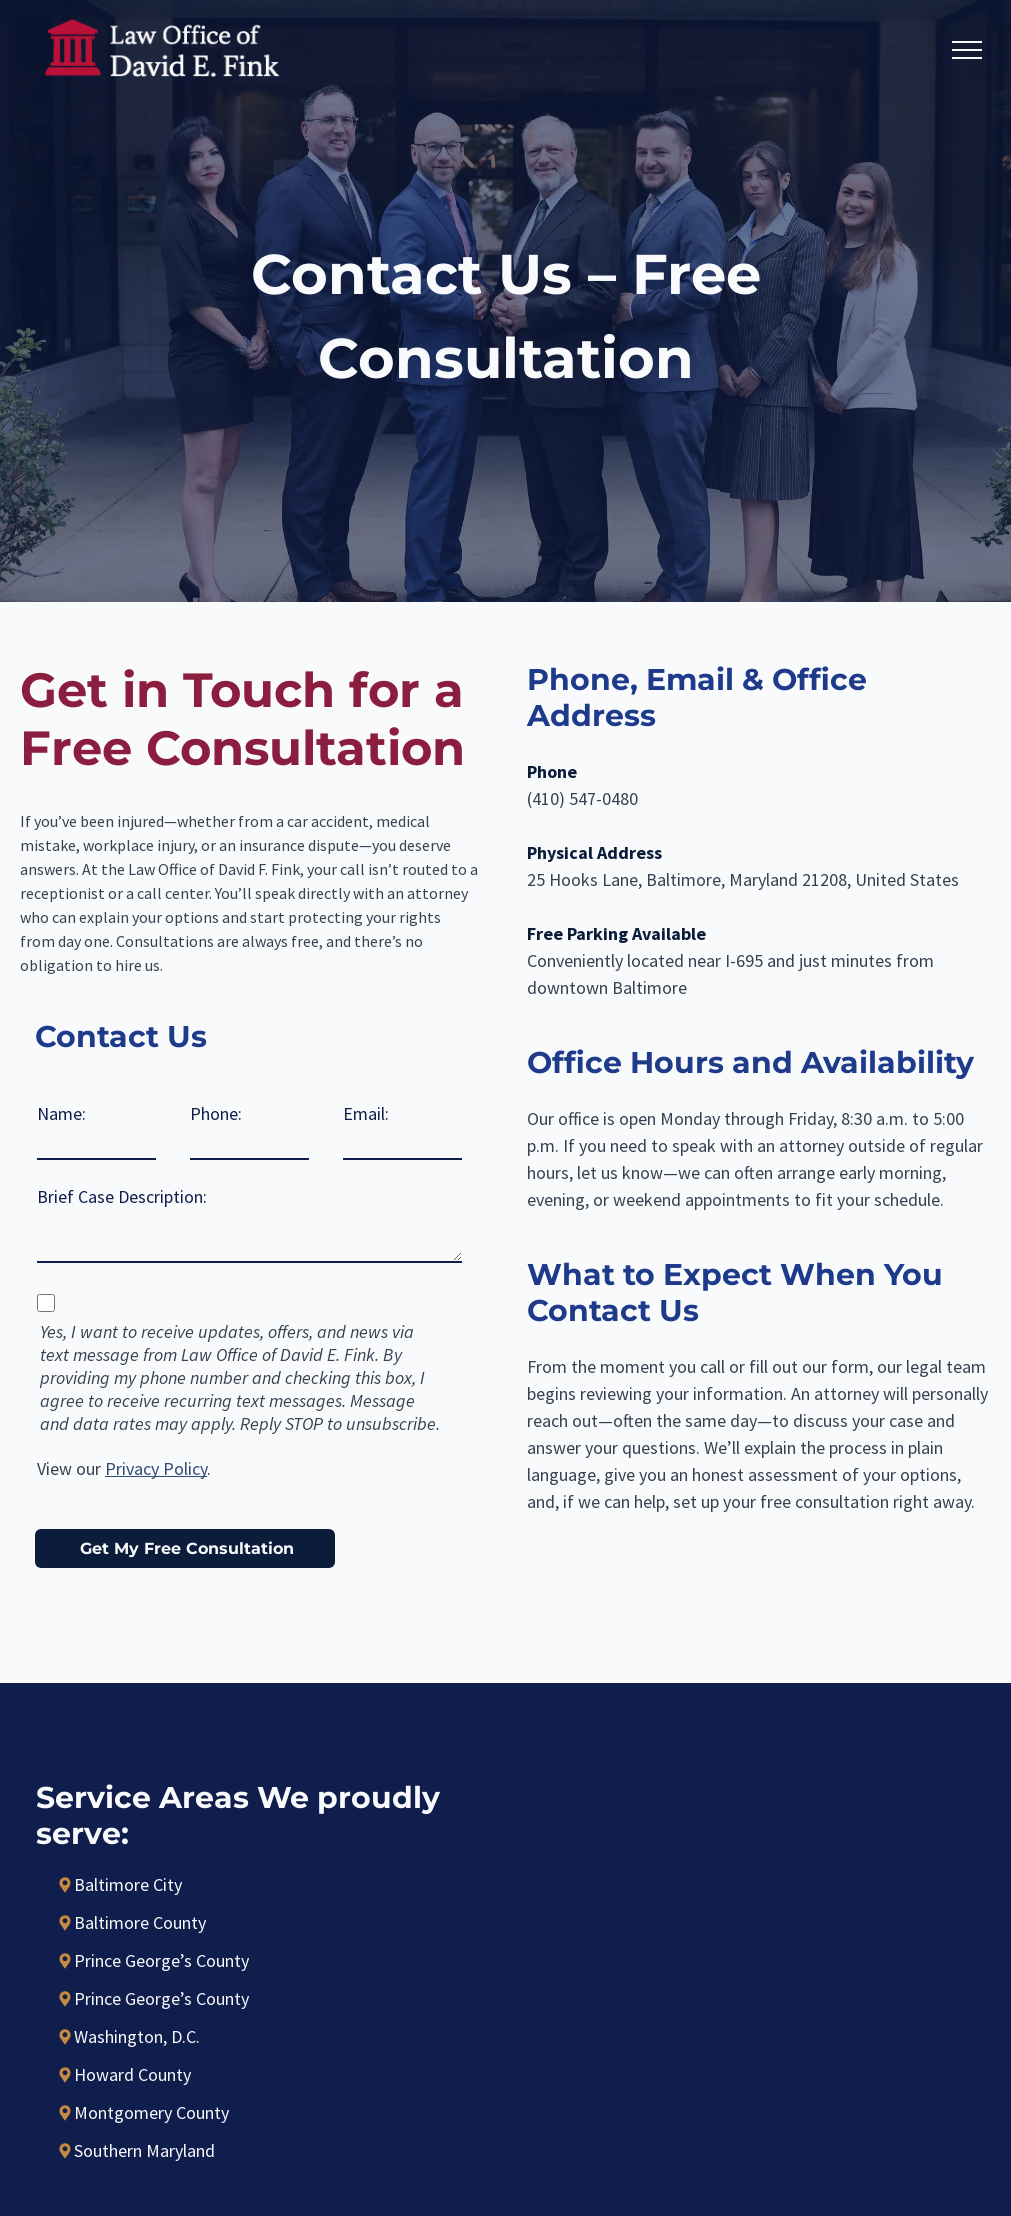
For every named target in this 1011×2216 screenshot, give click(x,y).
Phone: (216, 1113)
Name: (61, 1113)
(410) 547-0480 (582, 798)
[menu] (967, 50)
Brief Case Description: (122, 1196)
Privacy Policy (156, 1468)
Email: (366, 1113)
